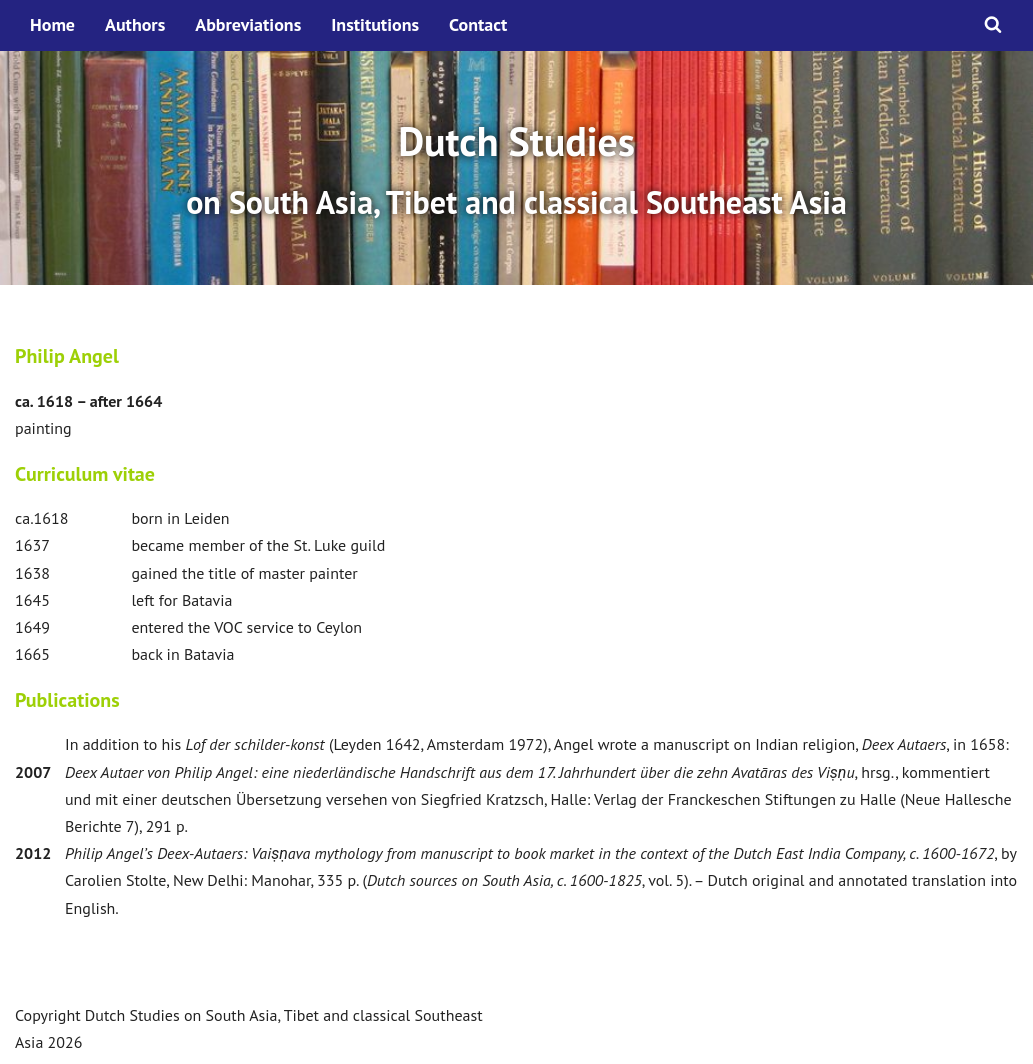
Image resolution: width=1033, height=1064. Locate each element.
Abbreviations (248, 24)
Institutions (375, 24)
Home (52, 24)
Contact (478, 24)
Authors (135, 24)
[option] (516, 168)
